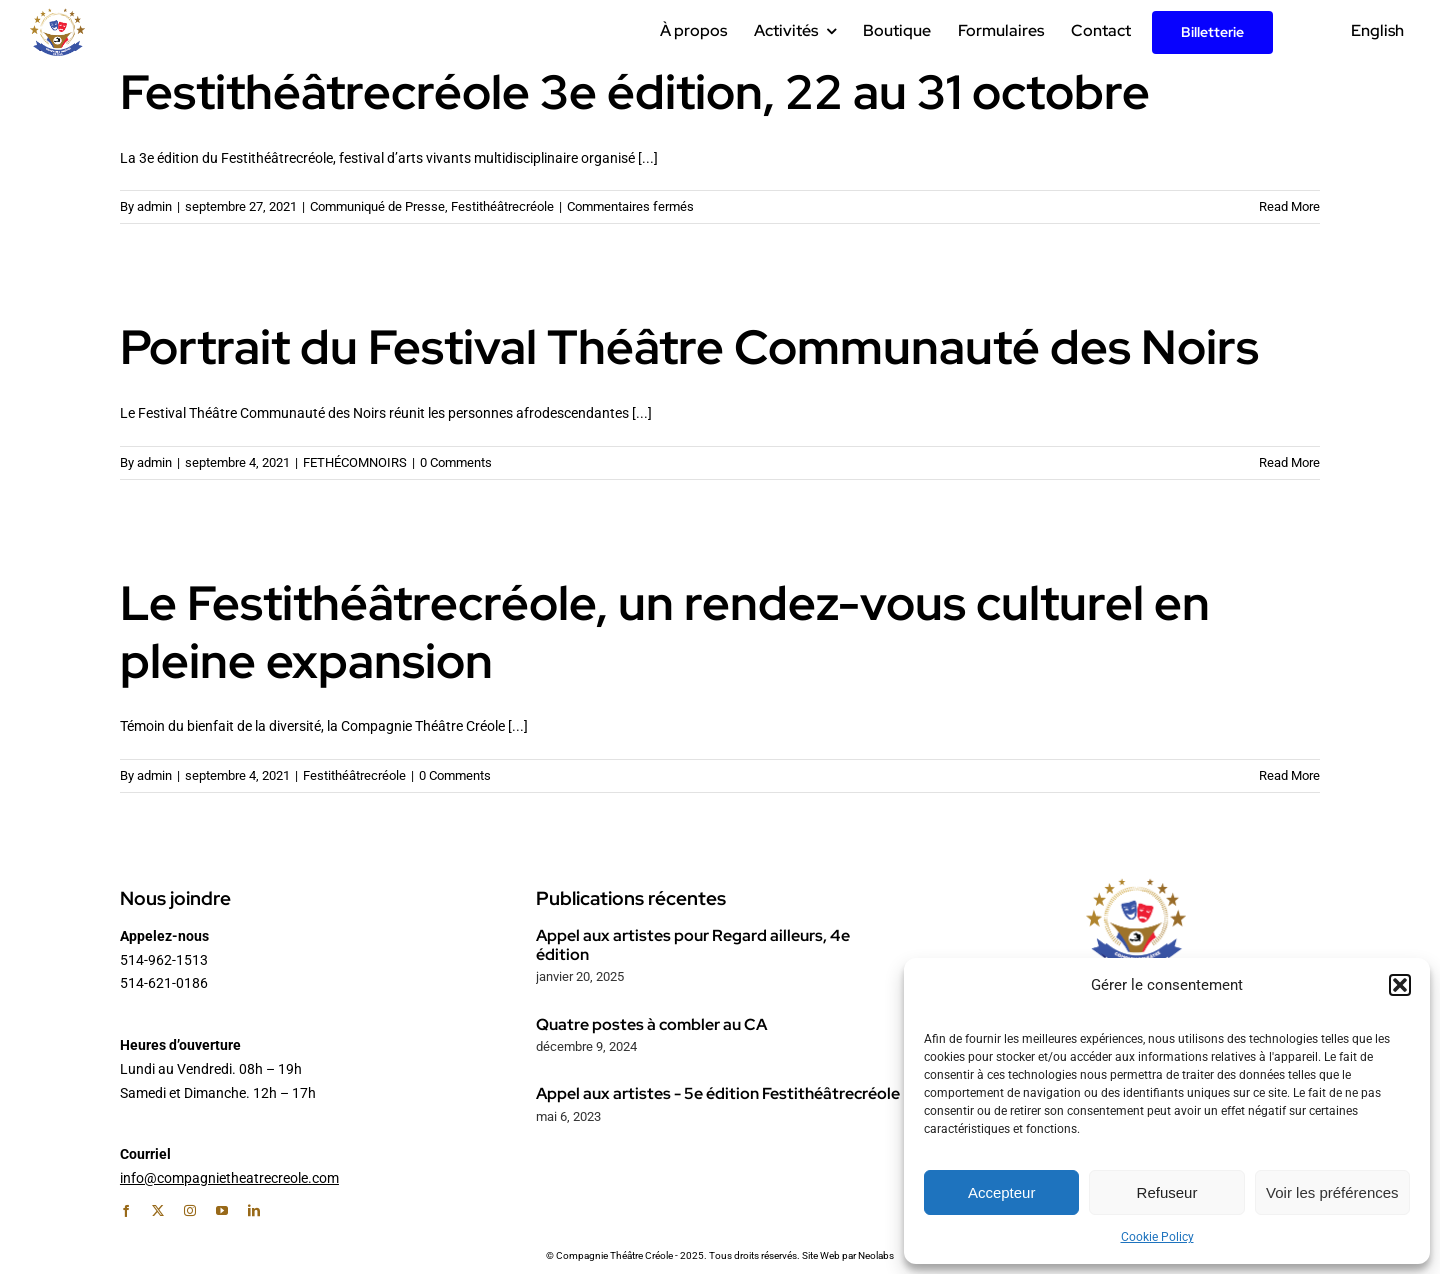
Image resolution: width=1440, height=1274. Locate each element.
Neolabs (876, 1255)
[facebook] (126, 1211)
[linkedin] (254, 1211)
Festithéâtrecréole (502, 206)
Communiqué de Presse (377, 206)
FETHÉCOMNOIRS (355, 462)
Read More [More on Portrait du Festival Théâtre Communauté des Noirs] (1289, 462)
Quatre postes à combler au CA (651, 1024)
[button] (1400, 985)
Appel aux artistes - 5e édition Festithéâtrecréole (718, 1093)
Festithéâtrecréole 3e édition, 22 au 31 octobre (635, 92)
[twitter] (158, 1211)
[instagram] (190, 1211)
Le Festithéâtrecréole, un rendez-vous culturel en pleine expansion (665, 632)
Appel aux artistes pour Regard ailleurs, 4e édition (693, 945)
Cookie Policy (1157, 1237)
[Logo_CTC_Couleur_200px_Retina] (57, 15)
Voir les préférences (1332, 1192)
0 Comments (456, 462)
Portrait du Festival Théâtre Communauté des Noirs (689, 347)
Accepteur (1002, 1192)
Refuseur (1167, 1192)
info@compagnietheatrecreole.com (229, 1178)
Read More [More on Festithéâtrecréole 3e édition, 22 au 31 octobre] (1289, 206)
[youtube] (222, 1211)
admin (154, 206)
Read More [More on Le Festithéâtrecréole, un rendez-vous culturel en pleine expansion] (1289, 775)
